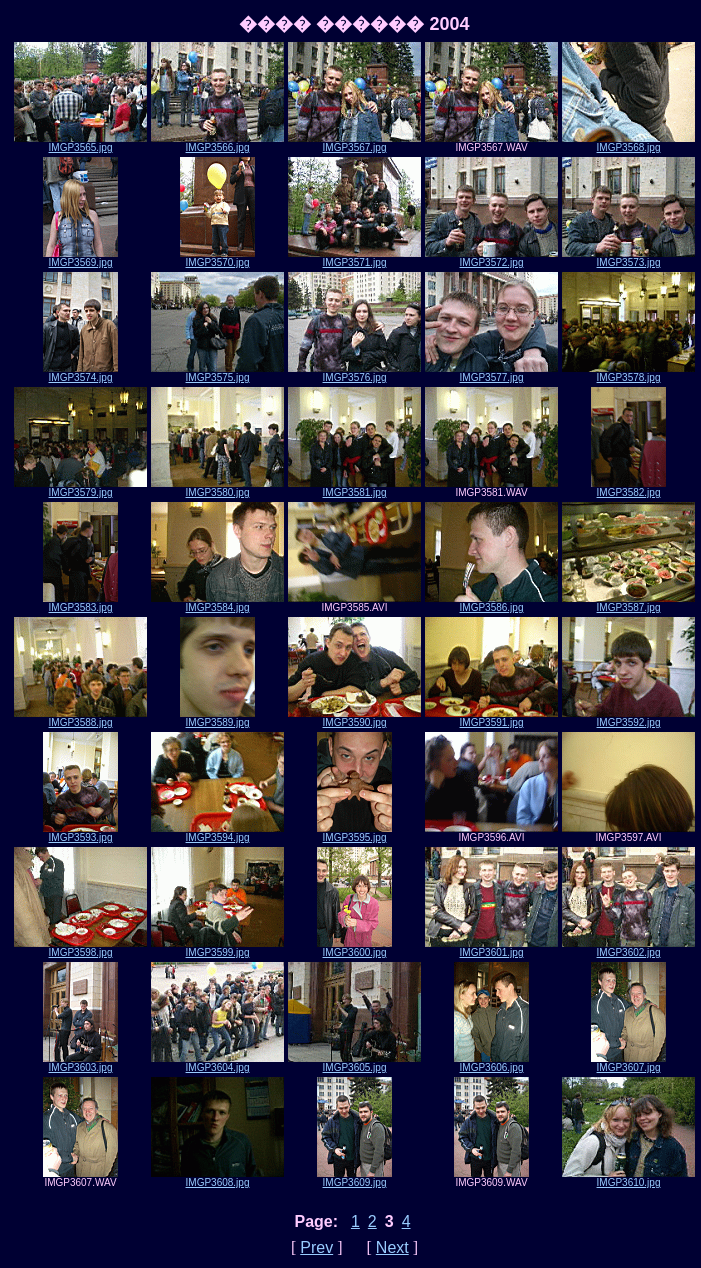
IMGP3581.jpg (354, 488)
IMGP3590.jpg (354, 718)
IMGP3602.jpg (628, 948)
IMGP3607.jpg (628, 1063)
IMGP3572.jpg (491, 258)
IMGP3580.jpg (217, 488)
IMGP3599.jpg (217, 948)
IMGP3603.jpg (80, 1063)
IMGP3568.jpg (628, 143)
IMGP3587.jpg (628, 603)
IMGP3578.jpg (628, 373)
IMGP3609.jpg (354, 1178)
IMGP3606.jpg (491, 1063)
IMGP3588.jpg (80, 718)
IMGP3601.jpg (491, 948)
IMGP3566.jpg (217, 143)
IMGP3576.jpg (354, 373)
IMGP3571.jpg (354, 258)
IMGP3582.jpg (628, 488)
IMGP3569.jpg (80, 258)
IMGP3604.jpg (217, 1063)
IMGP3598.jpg (80, 948)
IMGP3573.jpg (628, 258)
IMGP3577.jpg (491, 373)
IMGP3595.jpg (354, 833)
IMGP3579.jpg (80, 488)
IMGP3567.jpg (354, 143)
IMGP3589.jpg (217, 718)
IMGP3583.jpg (80, 603)
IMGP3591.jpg (491, 718)
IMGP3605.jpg (354, 1063)
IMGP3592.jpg (628, 718)
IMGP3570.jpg (217, 258)
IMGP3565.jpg (80, 143)
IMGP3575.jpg (217, 373)
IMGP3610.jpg (628, 1178)
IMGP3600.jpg (354, 948)
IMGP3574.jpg (80, 373)
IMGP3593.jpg (80, 833)
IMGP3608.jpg (217, 1178)
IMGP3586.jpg (491, 603)
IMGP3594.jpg (217, 833)
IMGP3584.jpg (217, 603)
